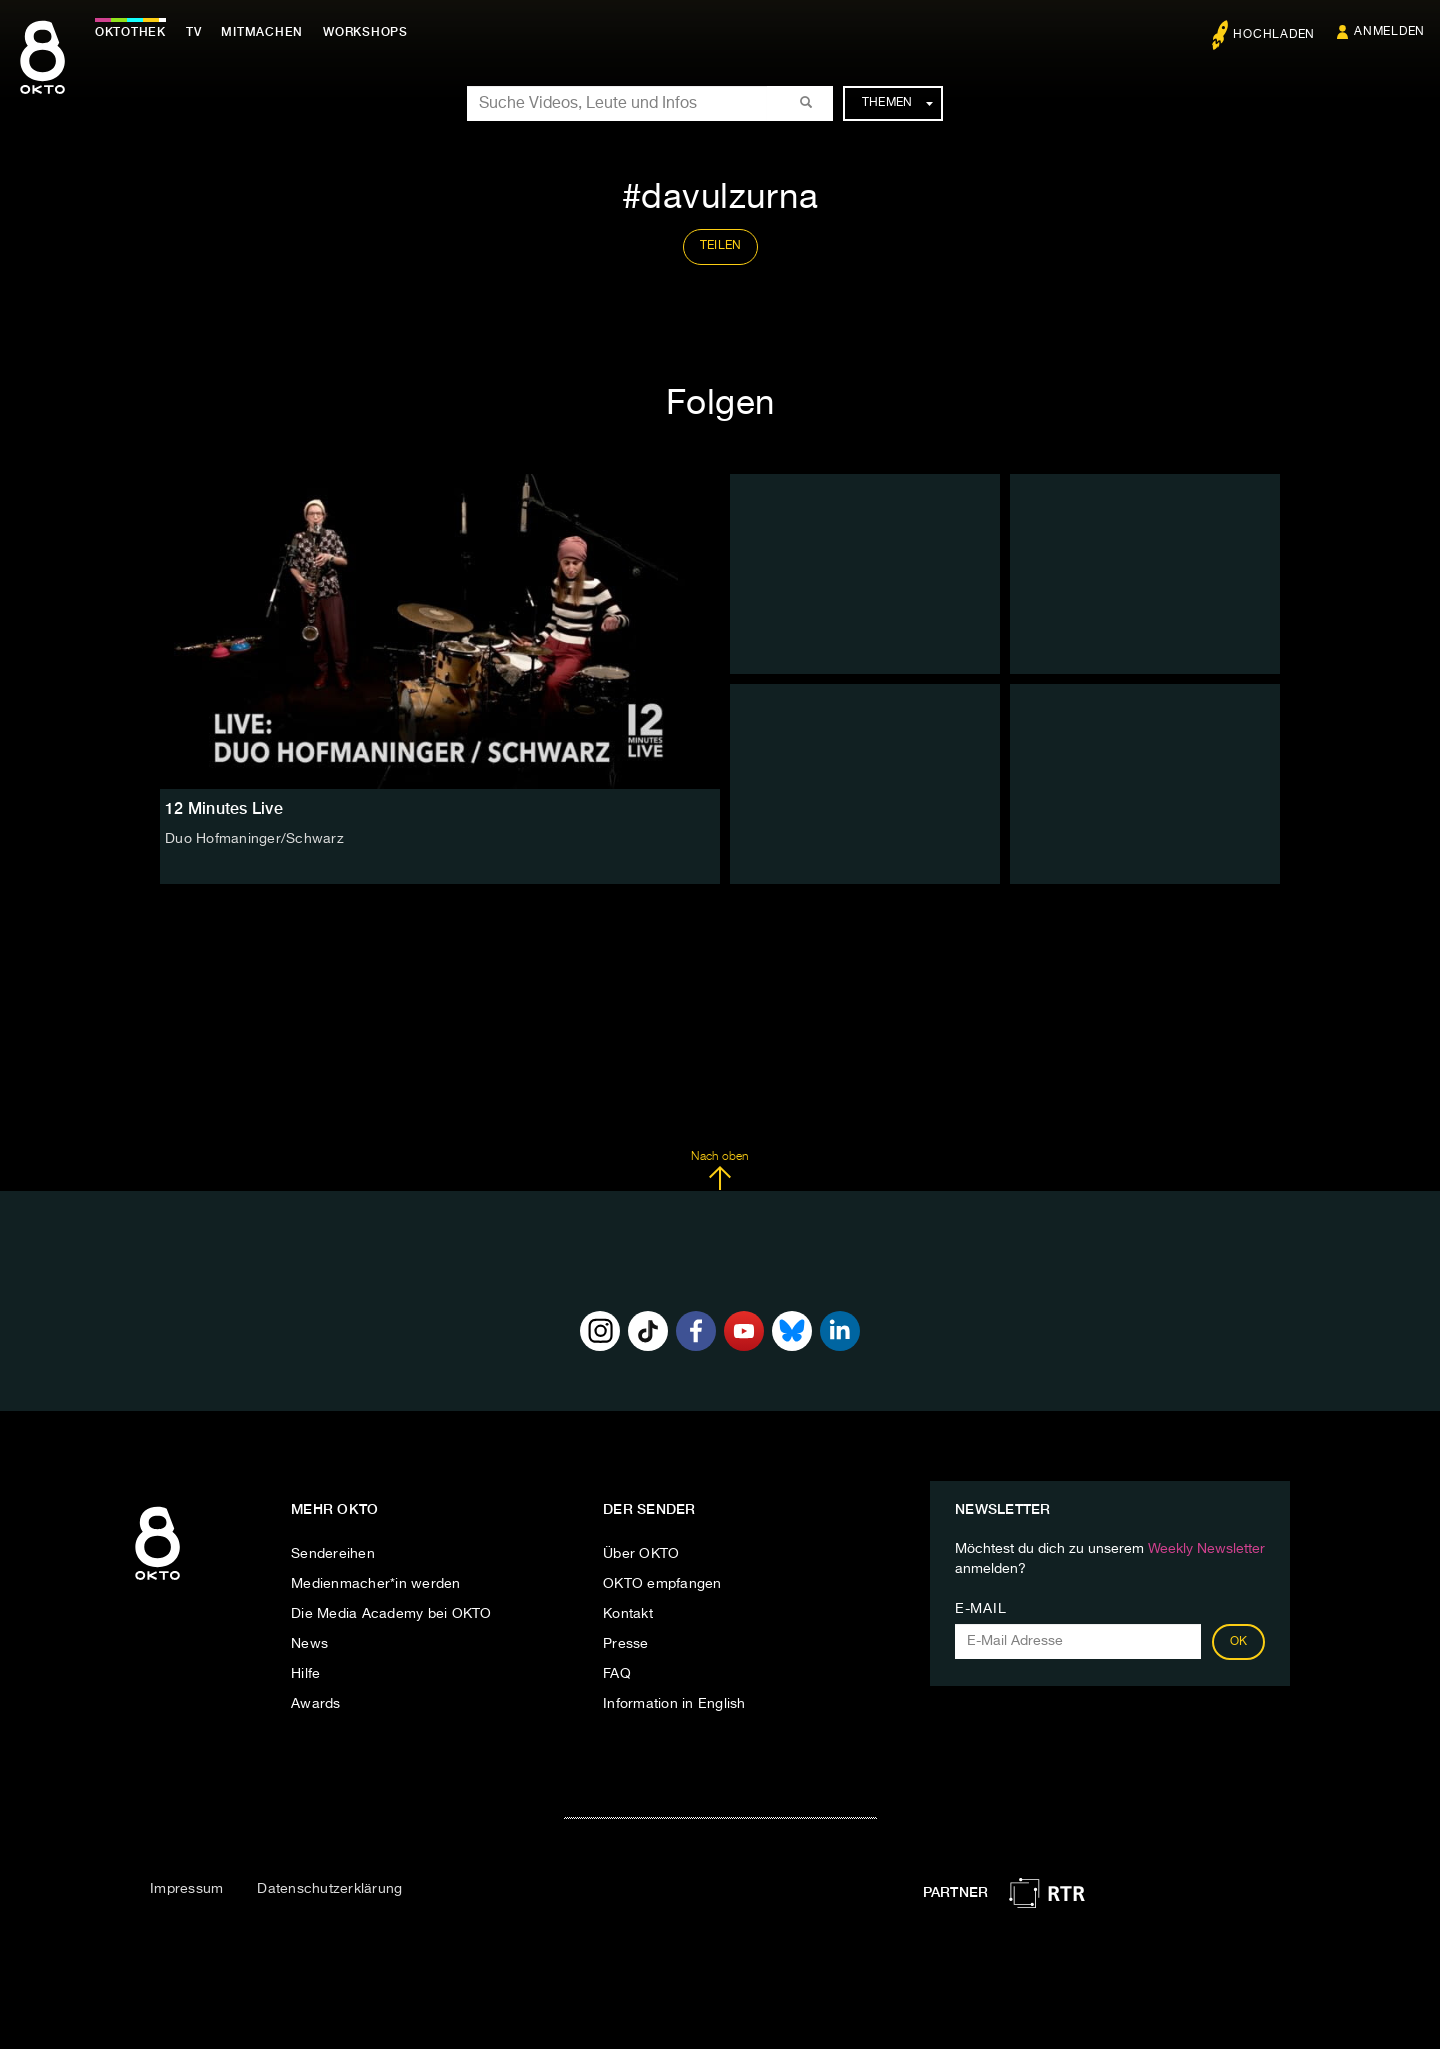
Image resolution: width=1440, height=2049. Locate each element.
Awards (316, 1704)
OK (1239, 1642)
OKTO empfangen (662, 1584)
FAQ (617, 1674)
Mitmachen (263, 32)
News (309, 1644)
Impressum (186, 1889)
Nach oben (719, 1171)
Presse (626, 1644)
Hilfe (305, 1674)
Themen (897, 103)
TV (194, 32)
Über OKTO (641, 1554)
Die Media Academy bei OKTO (391, 1614)
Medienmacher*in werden (376, 1584)
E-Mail (980, 1609)
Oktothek (130, 32)
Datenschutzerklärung (329, 1889)
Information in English (674, 1704)
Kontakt (628, 1614)
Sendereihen (333, 1554)
